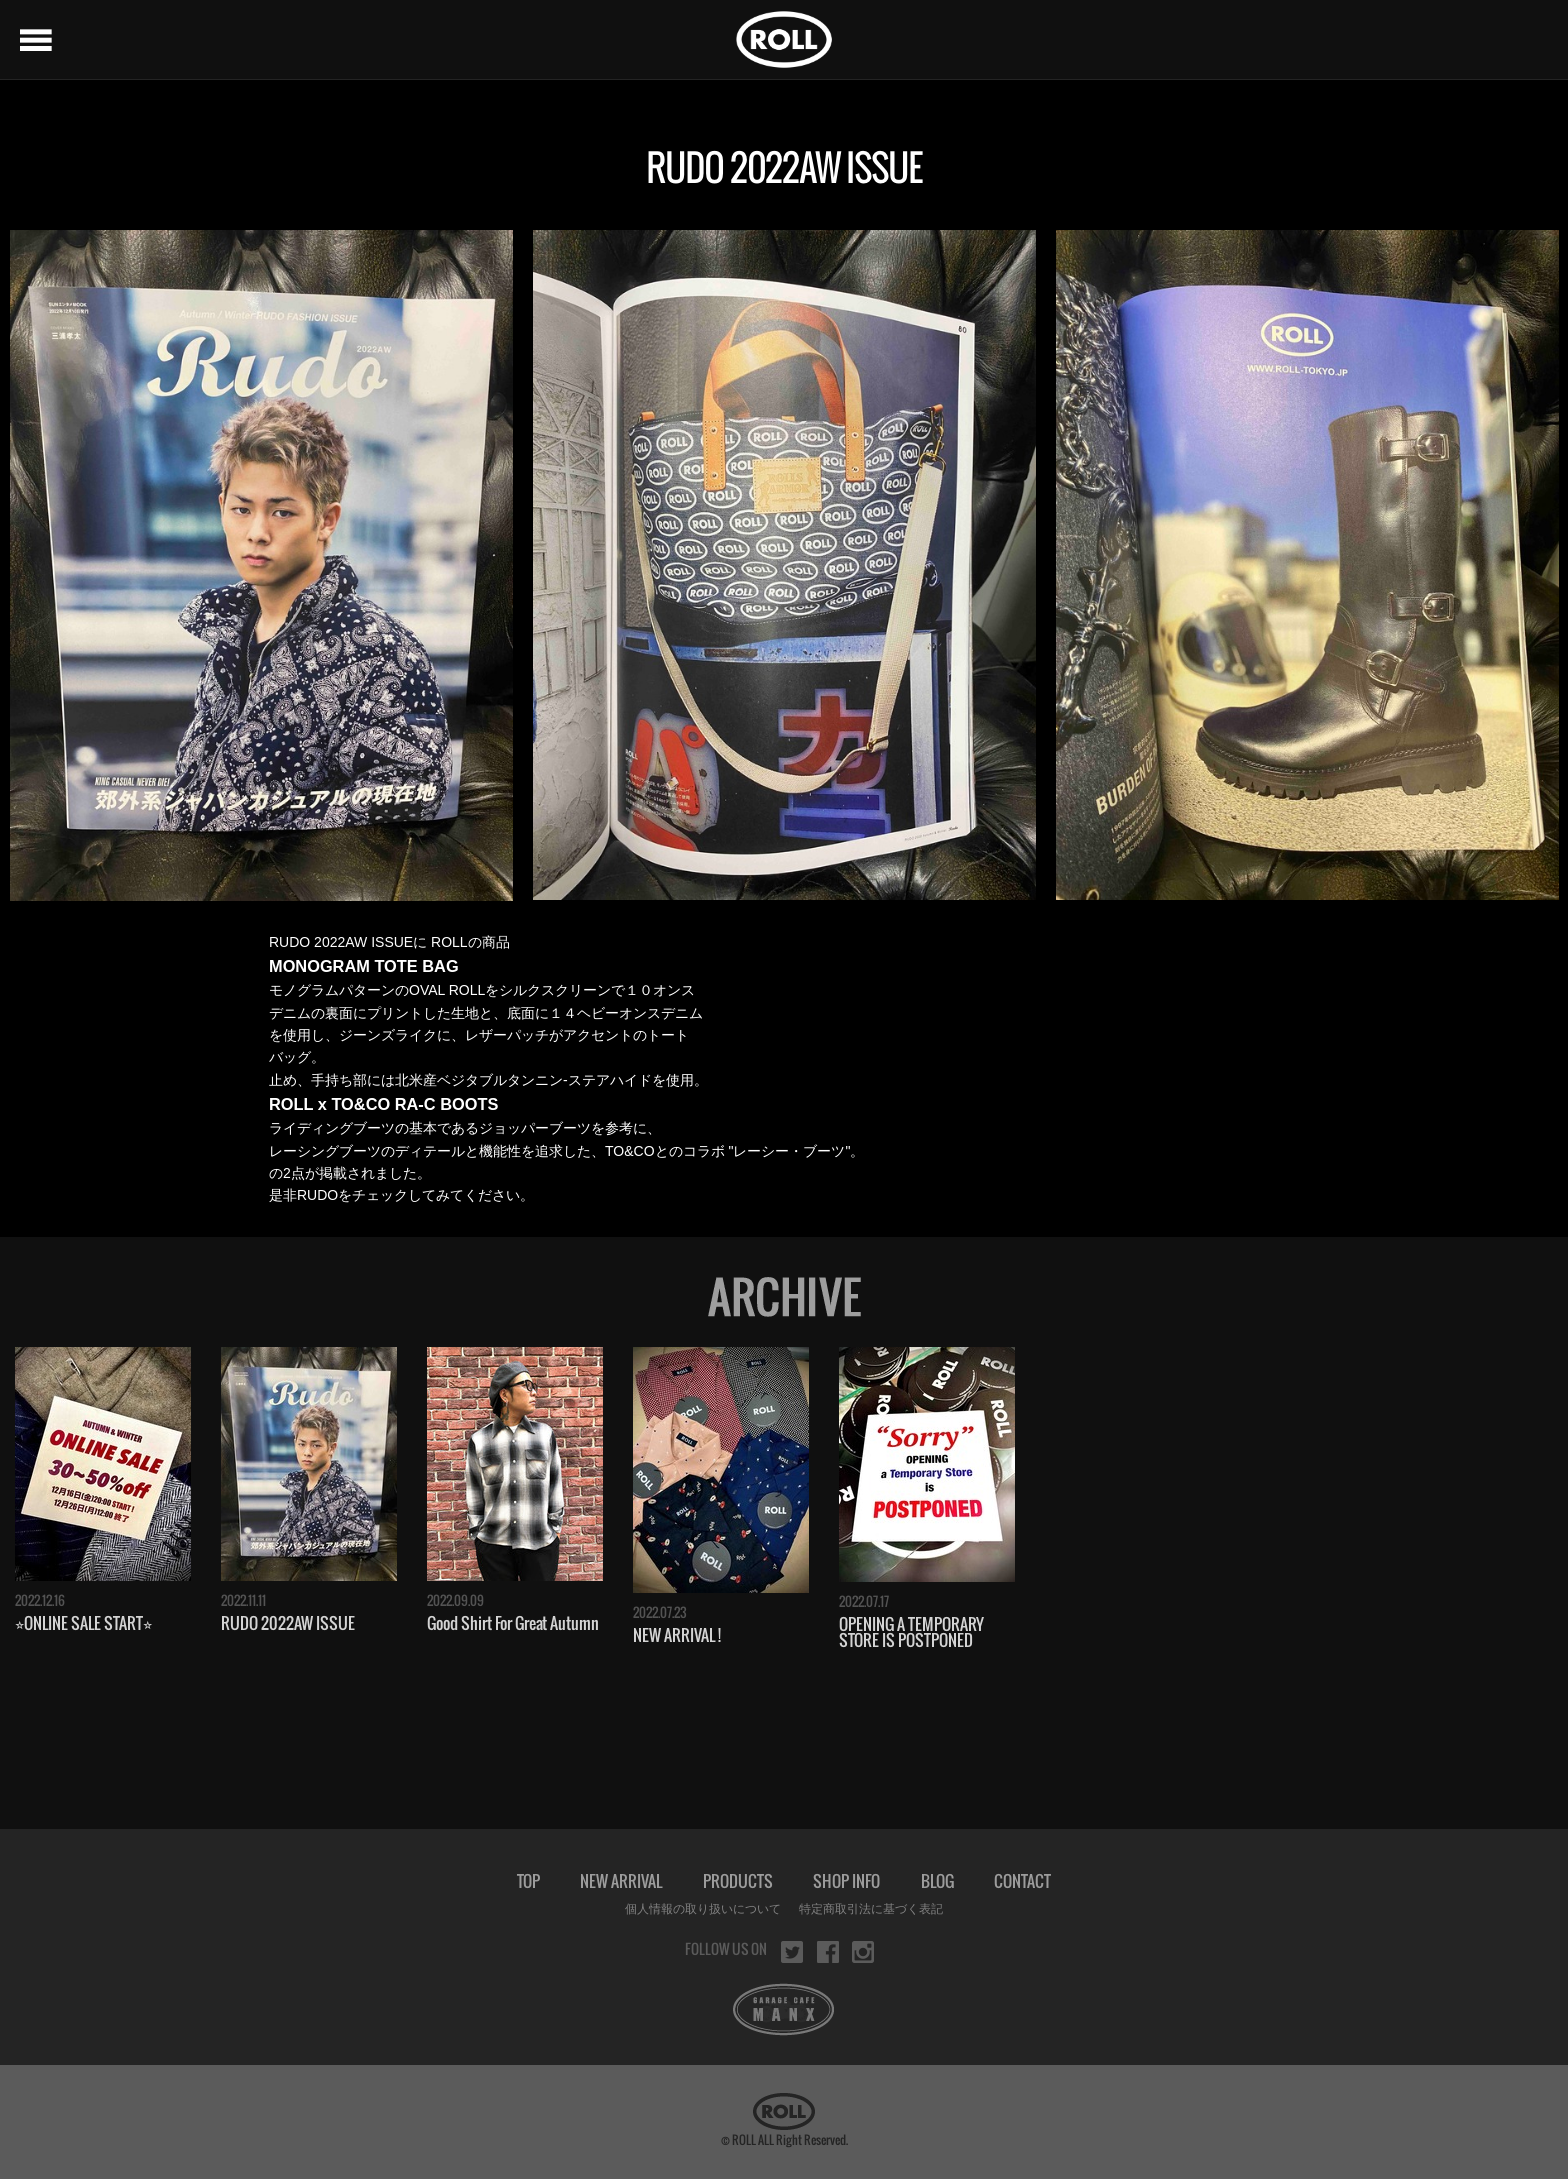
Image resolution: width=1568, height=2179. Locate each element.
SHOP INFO (846, 1881)
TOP (528, 1881)
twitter (792, 1952)
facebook (828, 1952)
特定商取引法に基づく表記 (871, 1909)
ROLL (784, 39)
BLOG (937, 1881)
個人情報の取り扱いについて (703, 1909)
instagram (863, 1952)
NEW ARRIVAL (621, 1881)
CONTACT (1022, 1881)
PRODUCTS (738, 1881)
